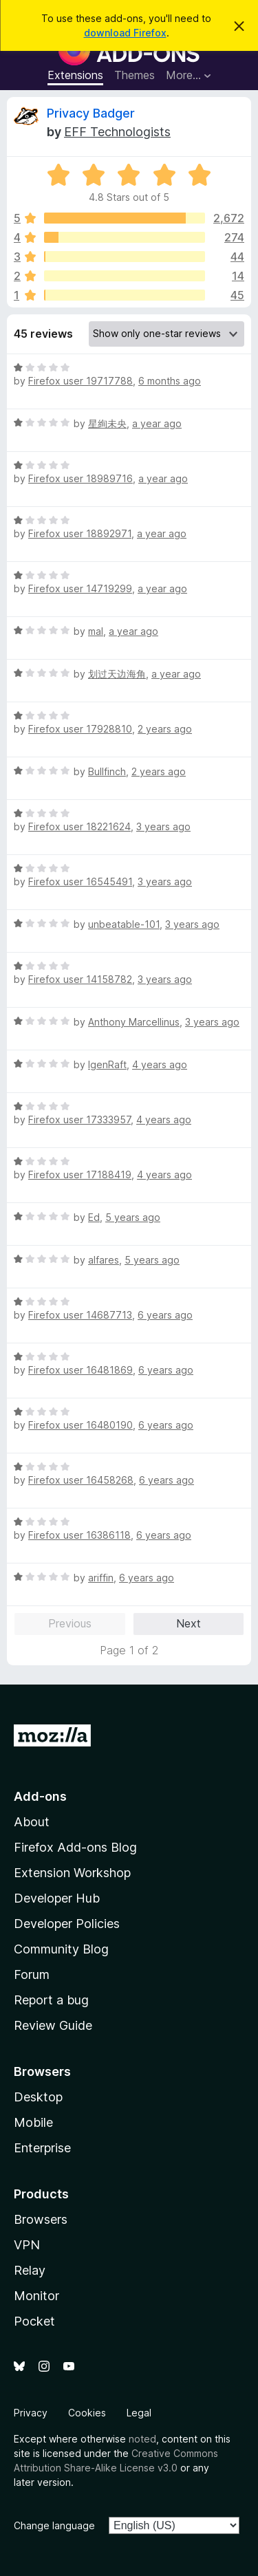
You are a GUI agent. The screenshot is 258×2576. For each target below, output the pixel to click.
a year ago (157, 423)
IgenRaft (107, 1064)
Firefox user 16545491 (80, 881)
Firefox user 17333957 (79, 1119)
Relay (29, 2270)
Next (188, 1623)
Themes (134, 75)
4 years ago (159, 1064)
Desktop (38, 2097)
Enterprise (42, 2148)
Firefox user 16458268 (80, 1480)
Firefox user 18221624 (79, 826)
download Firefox (125, 33)
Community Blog (61, 1949)
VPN (27, 2245)
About (32, 1822)
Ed (94, 1217)
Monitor (36, 2295)
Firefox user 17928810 (80, 729)
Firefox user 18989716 (80, 478)
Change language (54, 2525)
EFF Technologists (117, 132)
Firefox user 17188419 (79, 1174)
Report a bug (51, 2000)
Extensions (75, 75)
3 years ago (163, 826)
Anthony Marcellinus (134, 1022)
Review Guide (53, 2025)
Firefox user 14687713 (80, 1315)
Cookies (87, 2412)
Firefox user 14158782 (80, 979)
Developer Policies (67, 1923)
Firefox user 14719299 (80, 588)
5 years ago (132, 1217)
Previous (70, 1623)
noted (142, 2439)
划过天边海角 (117, 674)
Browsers (40, 2219)
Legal (139, 2412)
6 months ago (169, 381)
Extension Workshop (72, 1872)
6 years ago (165, 1315)
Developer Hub (57, 1898)
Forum (32, 1974)
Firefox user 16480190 (80, 1425)
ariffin (101, 1577)
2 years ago (165, 729)
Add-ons (40, 1796)
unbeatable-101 (124, 924)
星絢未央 (107, 423)
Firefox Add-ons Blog (75, 1847)
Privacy (30, 2412)
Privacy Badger (91, 113)
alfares (103, 1260)
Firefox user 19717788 (80, 381)
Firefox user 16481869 (80, 1370)
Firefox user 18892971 (79, 533)
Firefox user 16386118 (79, 1535)
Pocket (34, 2321)
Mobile (33, 2122)
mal (95, 631)
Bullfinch (107, 771)
